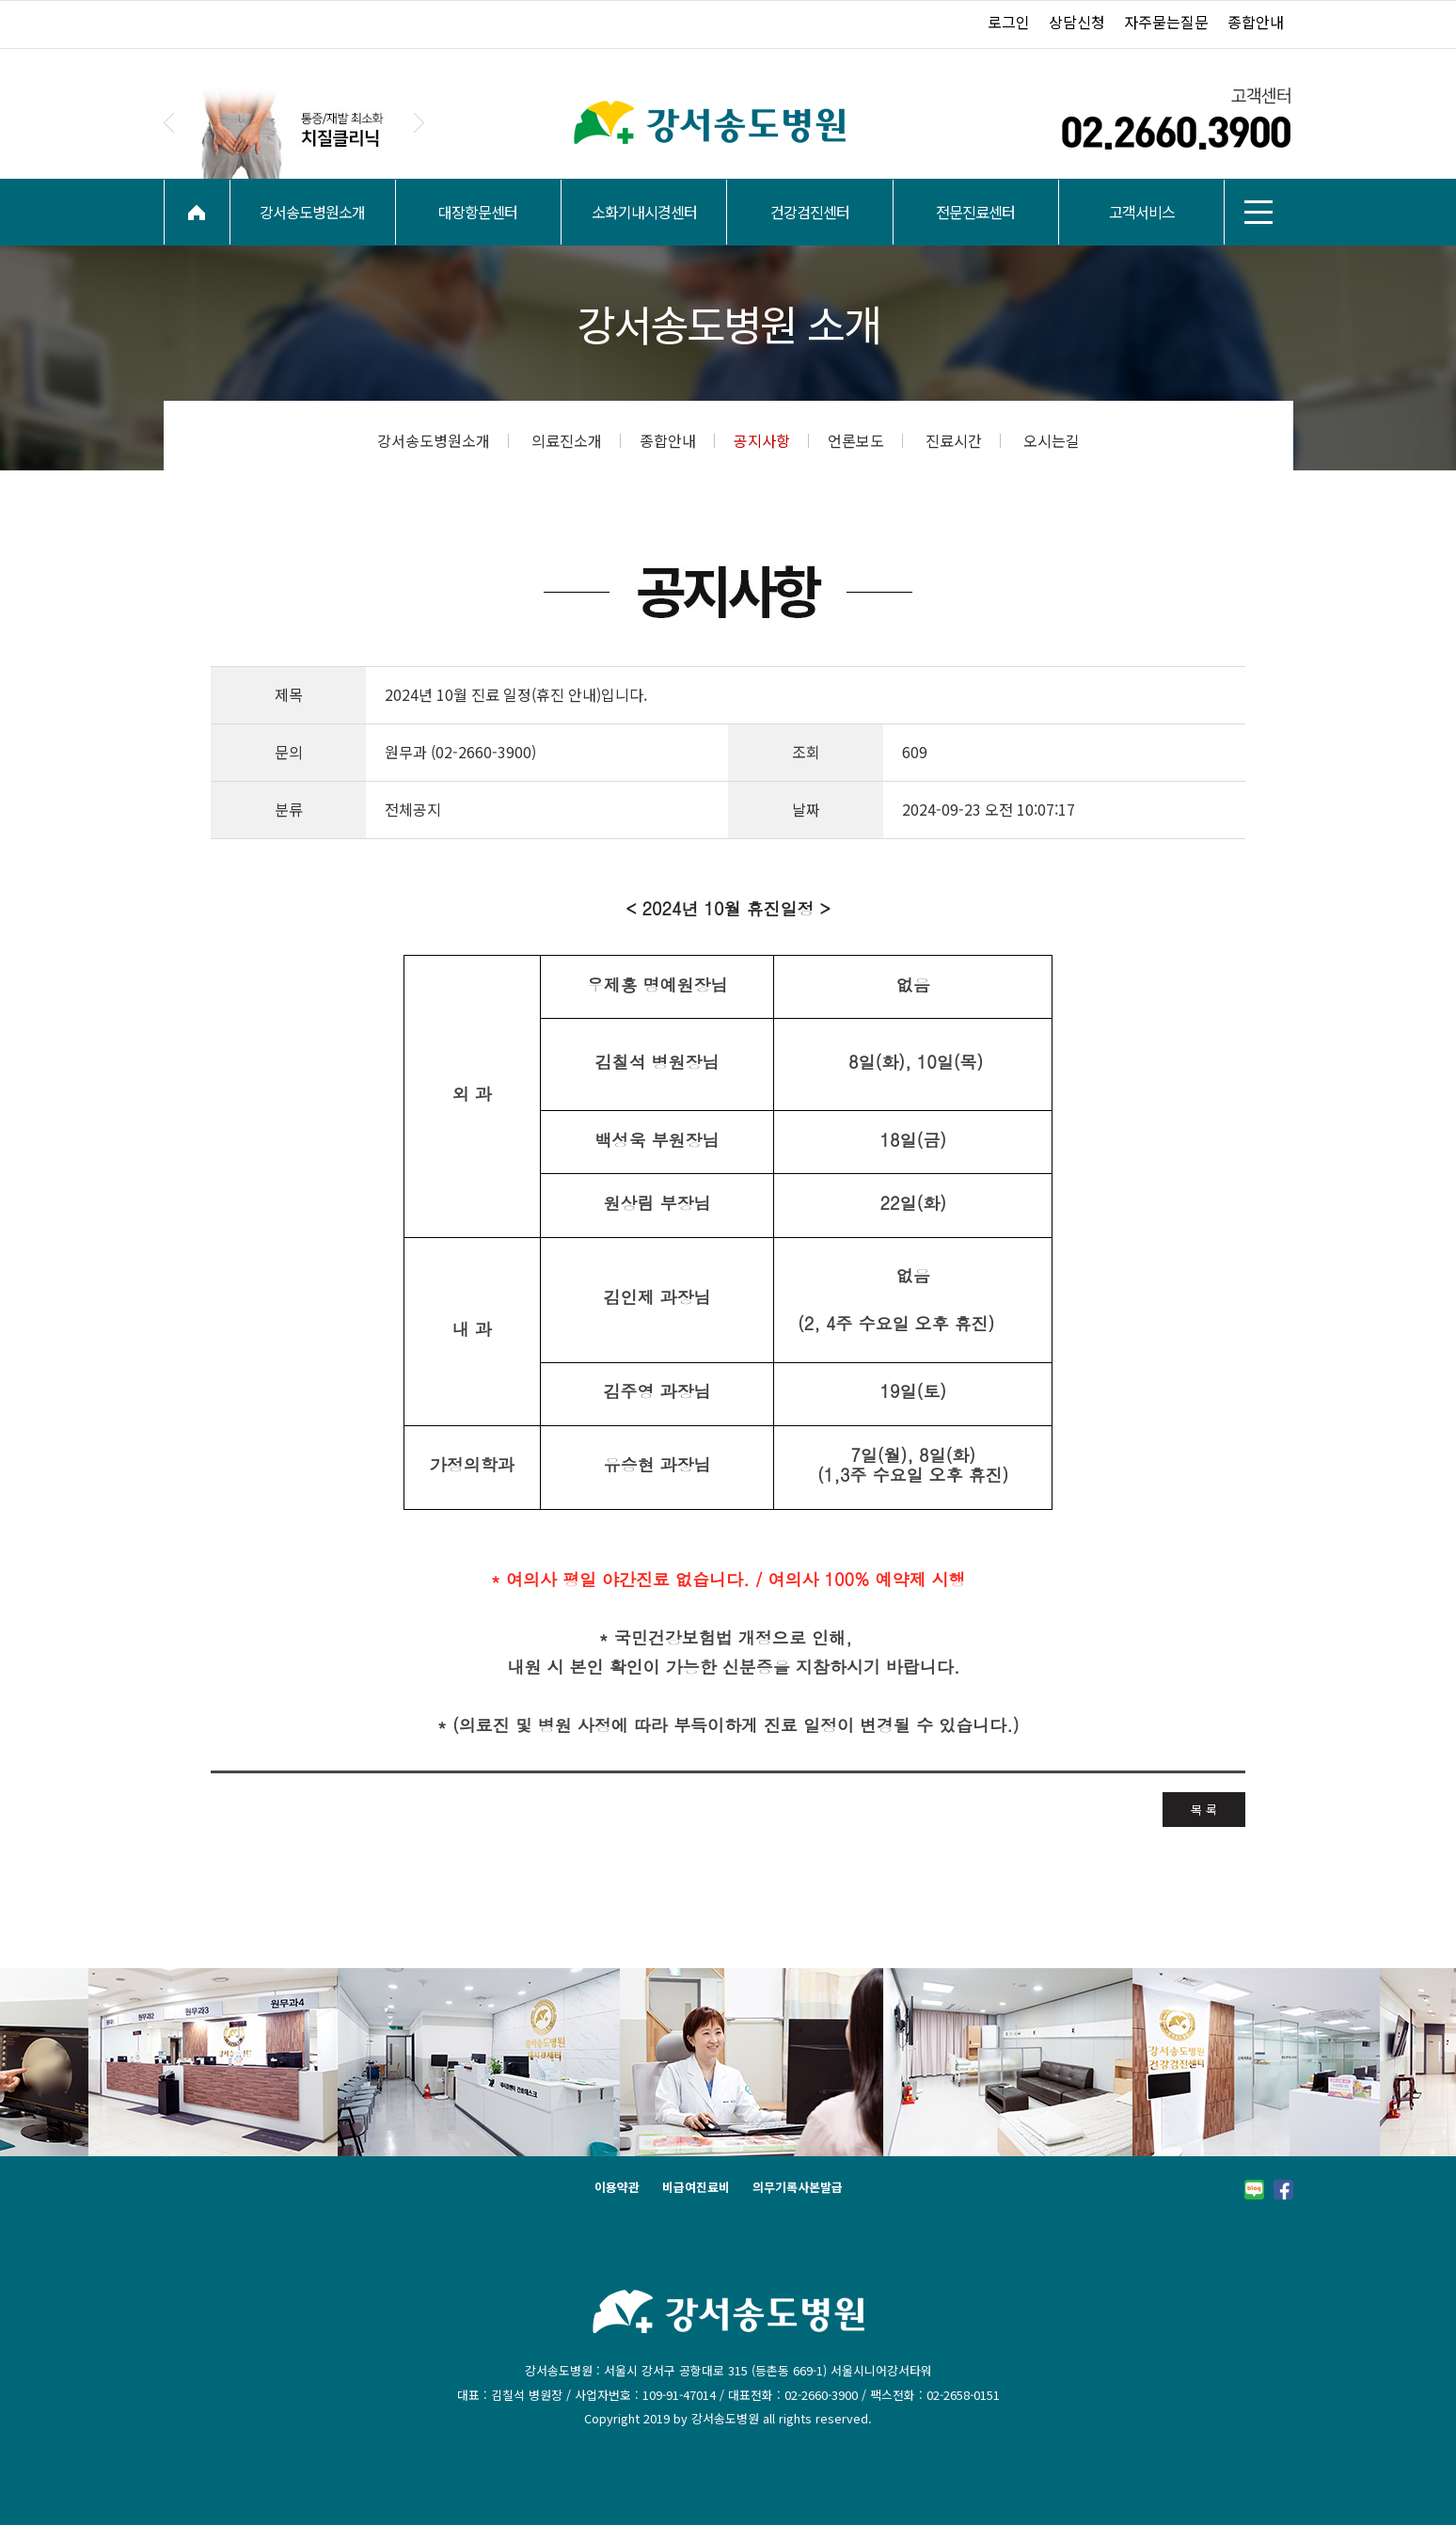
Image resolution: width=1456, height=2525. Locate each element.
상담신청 (1077, 21)
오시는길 (1051, 440)
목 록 (1204, 1809)
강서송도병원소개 (443, 440)
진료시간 (963, 440)
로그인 (1009, 21)
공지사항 (771, 440)
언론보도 (865, 440)
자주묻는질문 (1166, 21)
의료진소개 (576, 440)
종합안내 (1255, 21)
